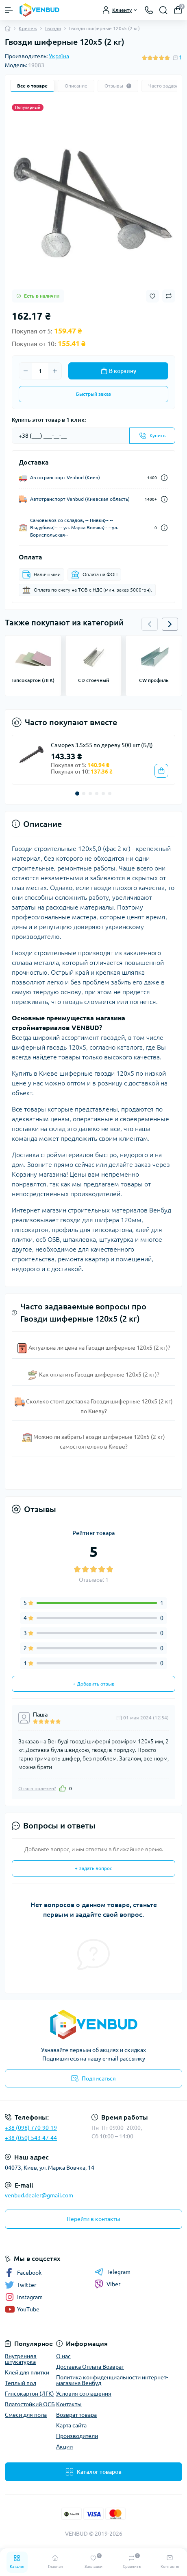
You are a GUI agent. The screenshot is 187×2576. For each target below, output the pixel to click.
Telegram (112, 2272)
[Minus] (25, 370)
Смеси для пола (26, 2415)
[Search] (163, 10)
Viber (107, 2284)
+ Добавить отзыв (94, 1683)
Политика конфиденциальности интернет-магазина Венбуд (112, 2380)
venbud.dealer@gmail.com (39, 2195)
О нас (63, 2356)
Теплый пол (20, 2383)
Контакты (69, 2404)
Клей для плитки (27, 2372)
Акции (64, 2446)
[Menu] (9, 10)
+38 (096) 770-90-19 (31, 2127)
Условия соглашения (83, 2393)
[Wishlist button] (152, 296)
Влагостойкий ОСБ (30, 2404)
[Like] (62, 1788)
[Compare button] (168, 296)
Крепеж (28, 28)
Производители (77, 2436)
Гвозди (53, 28)
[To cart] (161, 771)
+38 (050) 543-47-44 (31, 2138)
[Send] (152, 436)
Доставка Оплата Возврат (90, 2366)
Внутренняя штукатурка (21, 2359)
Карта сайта (71, 2425)
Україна (59, 56)
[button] (170, 624)
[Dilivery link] (164, 478)
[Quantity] (40, 371)
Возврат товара (76, 2415)
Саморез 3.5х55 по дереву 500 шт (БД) (102, 745)
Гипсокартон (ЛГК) (29, 2393)
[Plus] (54, 370)
